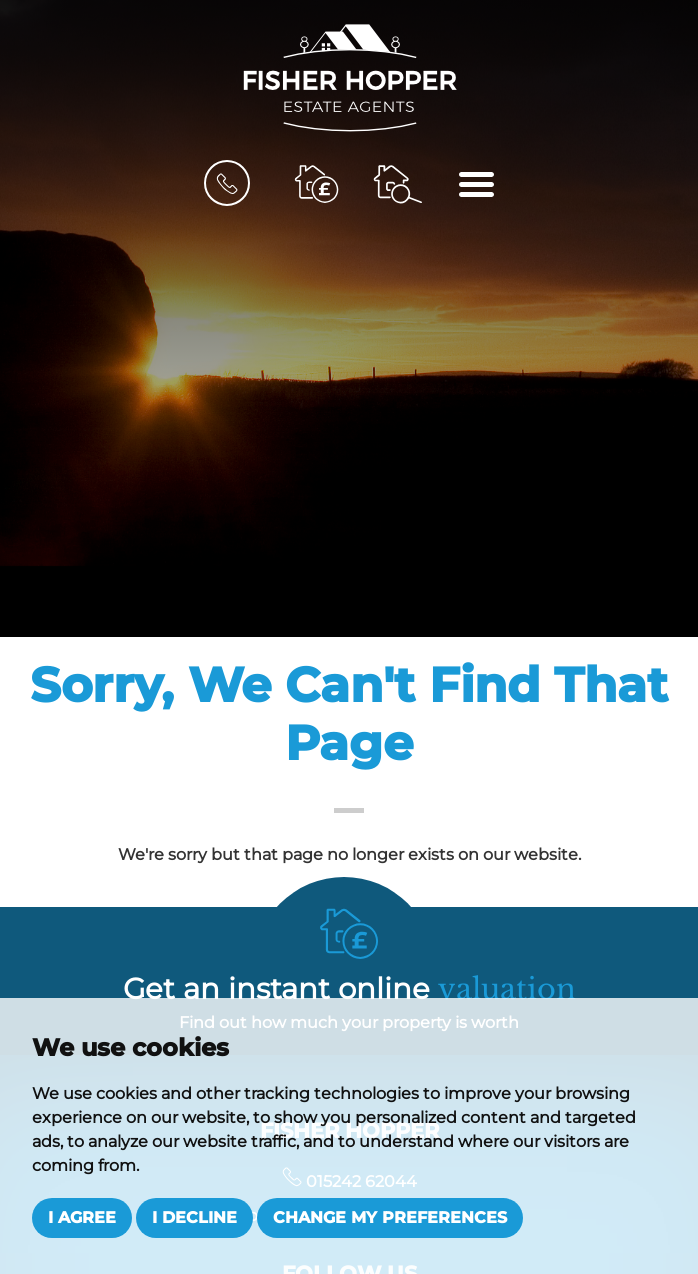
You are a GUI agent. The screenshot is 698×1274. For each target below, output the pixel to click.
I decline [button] (194, 1217)
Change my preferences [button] (390, 1217)
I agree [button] (82, 1217)
